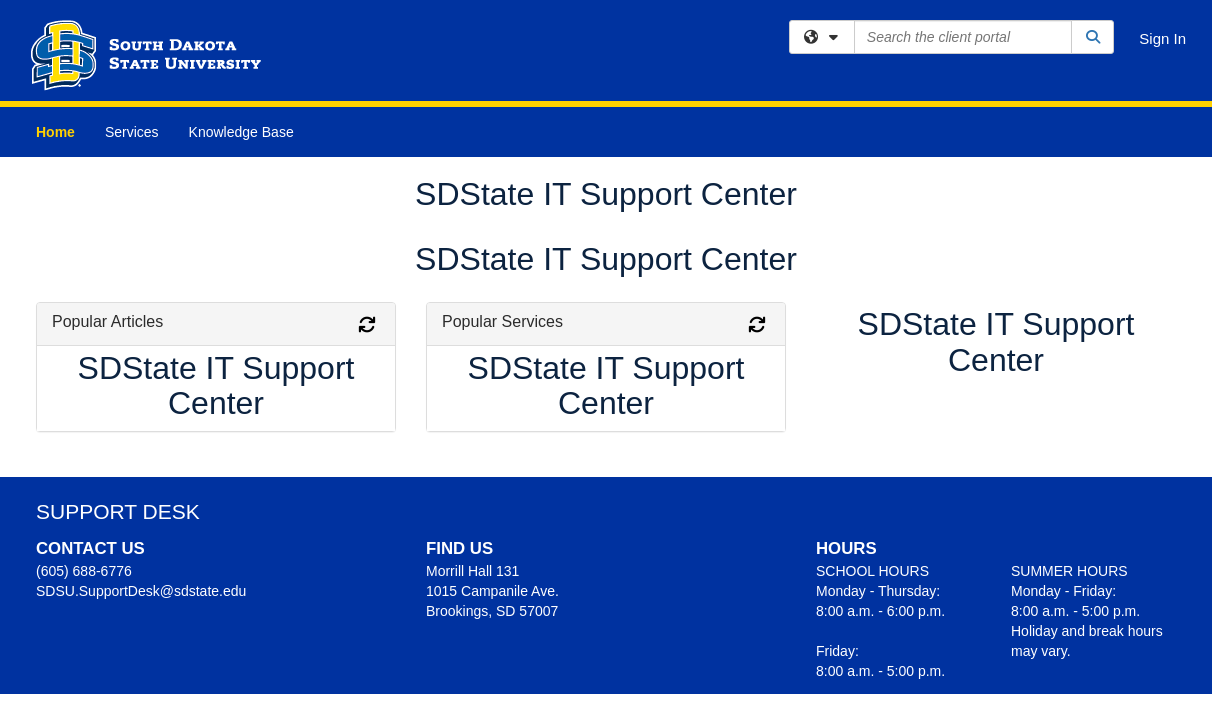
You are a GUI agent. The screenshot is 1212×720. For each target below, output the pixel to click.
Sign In (1162, 38)
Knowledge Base (241, 132)
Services (132, 132)
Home (55, 132)
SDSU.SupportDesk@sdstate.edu (141, 591)
